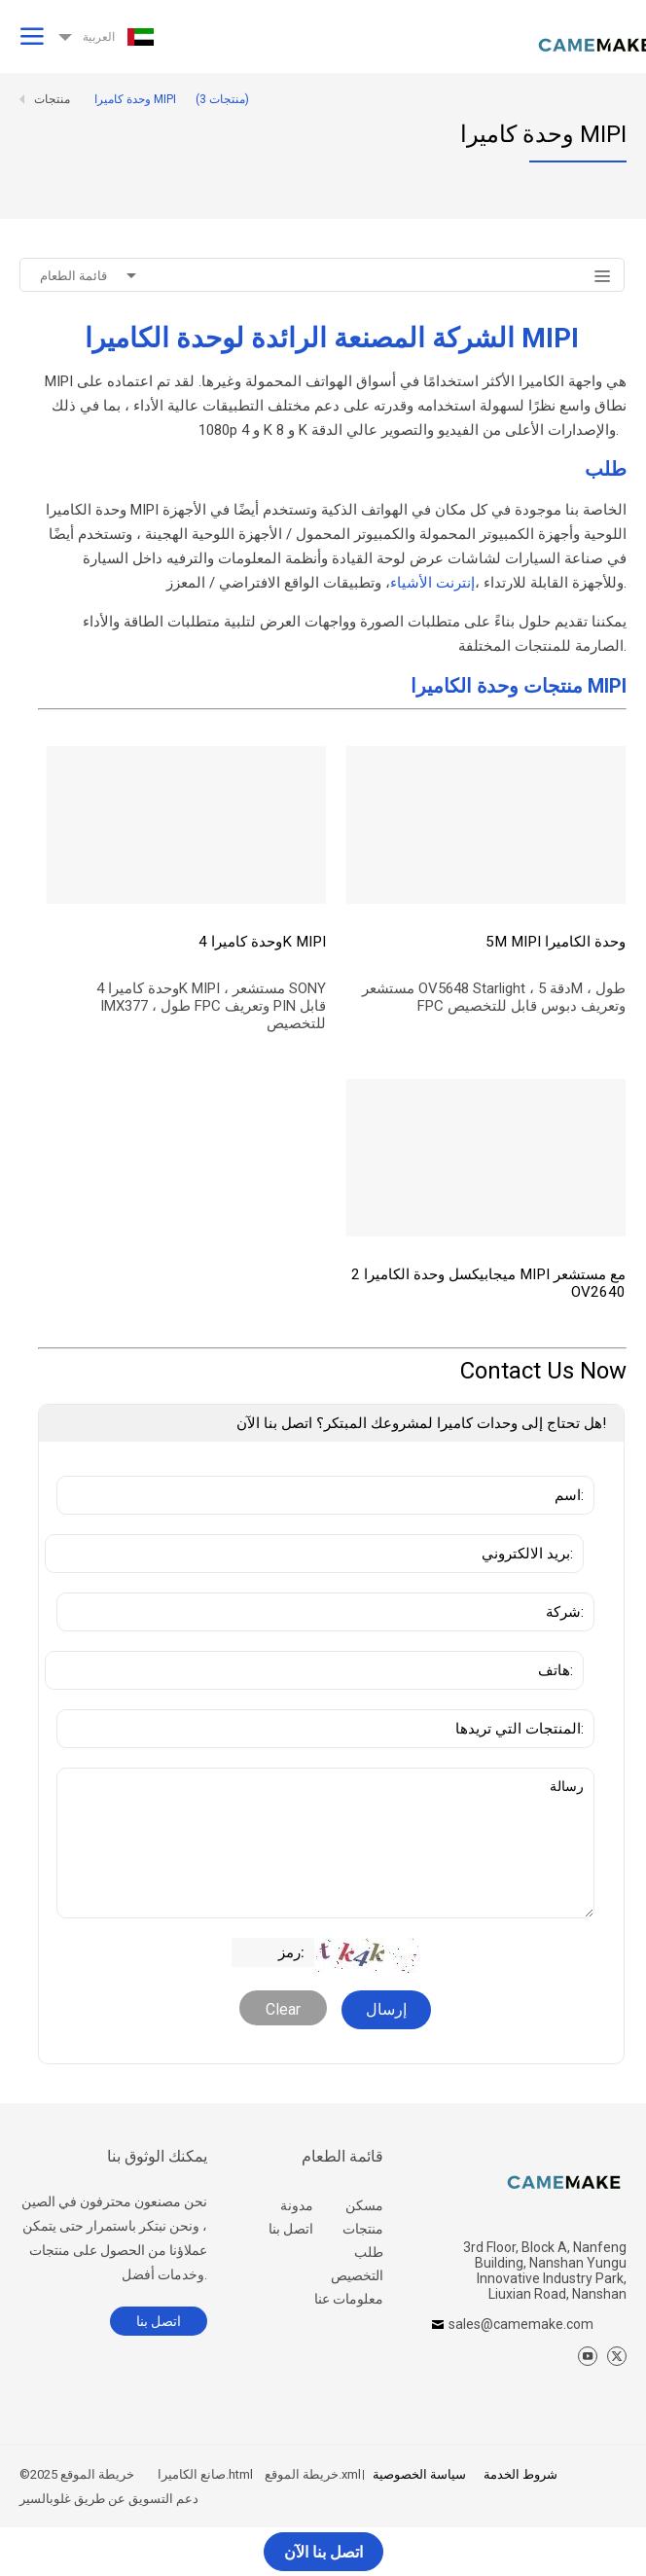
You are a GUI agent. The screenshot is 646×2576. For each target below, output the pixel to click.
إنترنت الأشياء (432, 582)
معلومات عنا (348, 2299)
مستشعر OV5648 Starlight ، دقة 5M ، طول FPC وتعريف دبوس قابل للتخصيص (495, 997)
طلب (368, 2252)
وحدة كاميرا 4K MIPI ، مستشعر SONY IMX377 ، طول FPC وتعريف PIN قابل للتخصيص (211, 1006)
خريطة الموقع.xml (313, 2474)
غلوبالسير (45, 2498)
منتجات (362, 2228)
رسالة (325, 1843)
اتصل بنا (291, 2228)
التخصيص (357, 2275)
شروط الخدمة (520, 2474)
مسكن (364, 2205)
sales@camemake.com (521, 2324)
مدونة (296, 2205)
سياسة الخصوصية (419, 2474)
